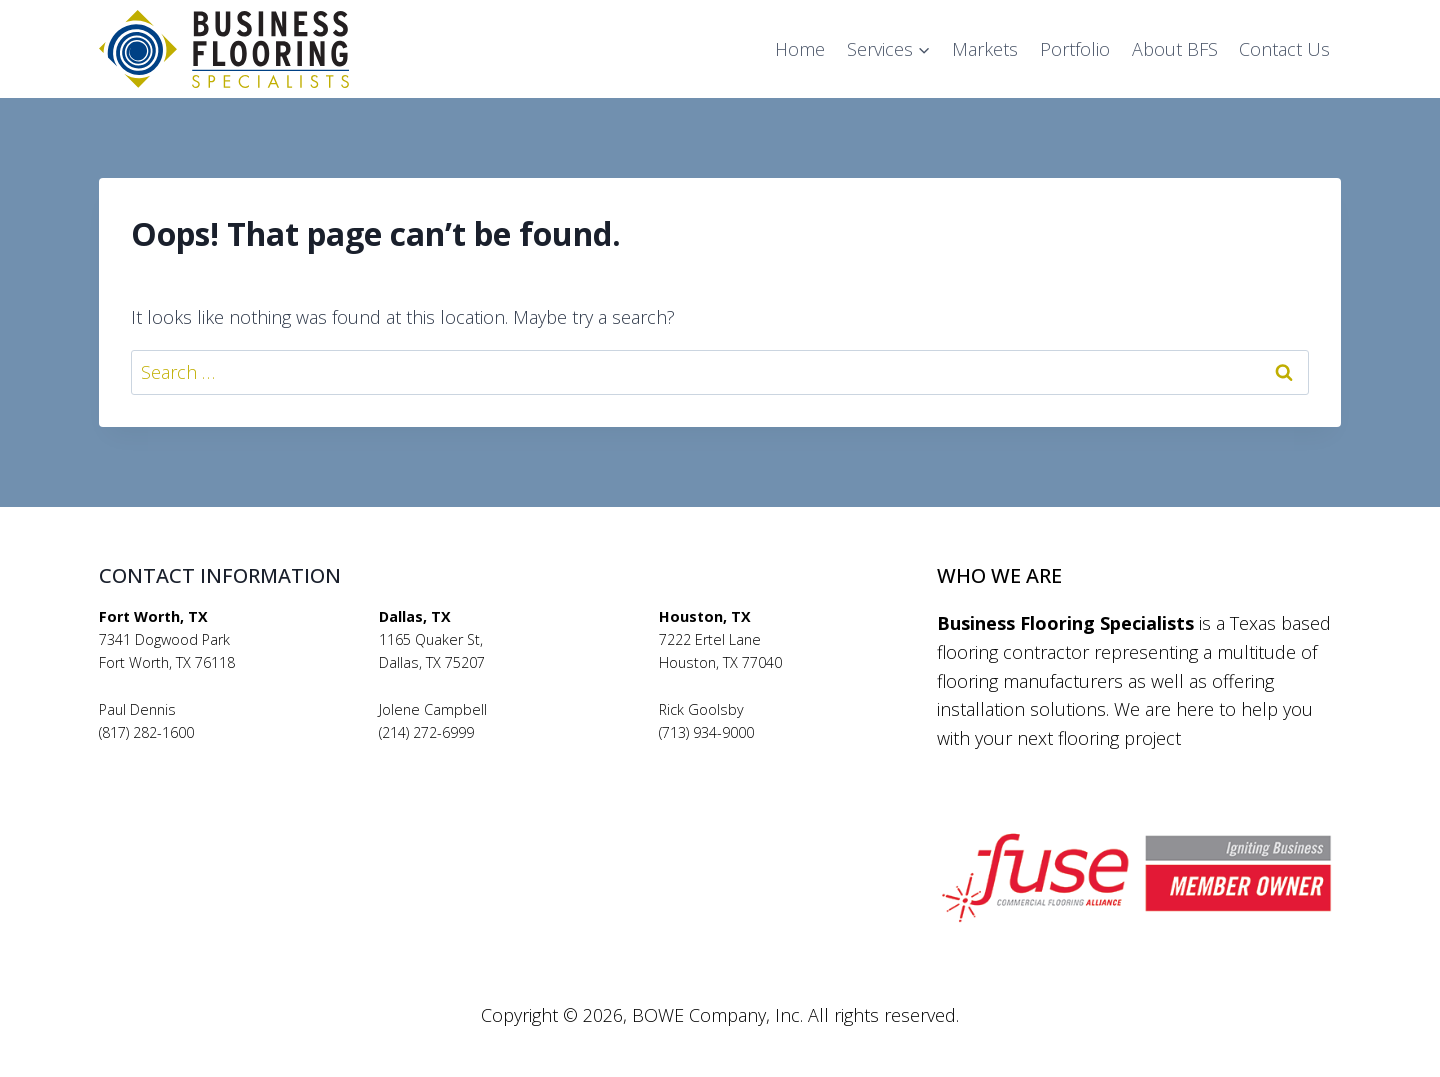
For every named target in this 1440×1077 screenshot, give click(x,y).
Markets (985, 49)
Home (800, 49)
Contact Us (1284, 49)
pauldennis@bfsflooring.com (193, 755)
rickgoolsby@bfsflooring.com (754, 755)
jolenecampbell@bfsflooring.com (488, 755)
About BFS (1175, 49)
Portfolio (1075, 49)
